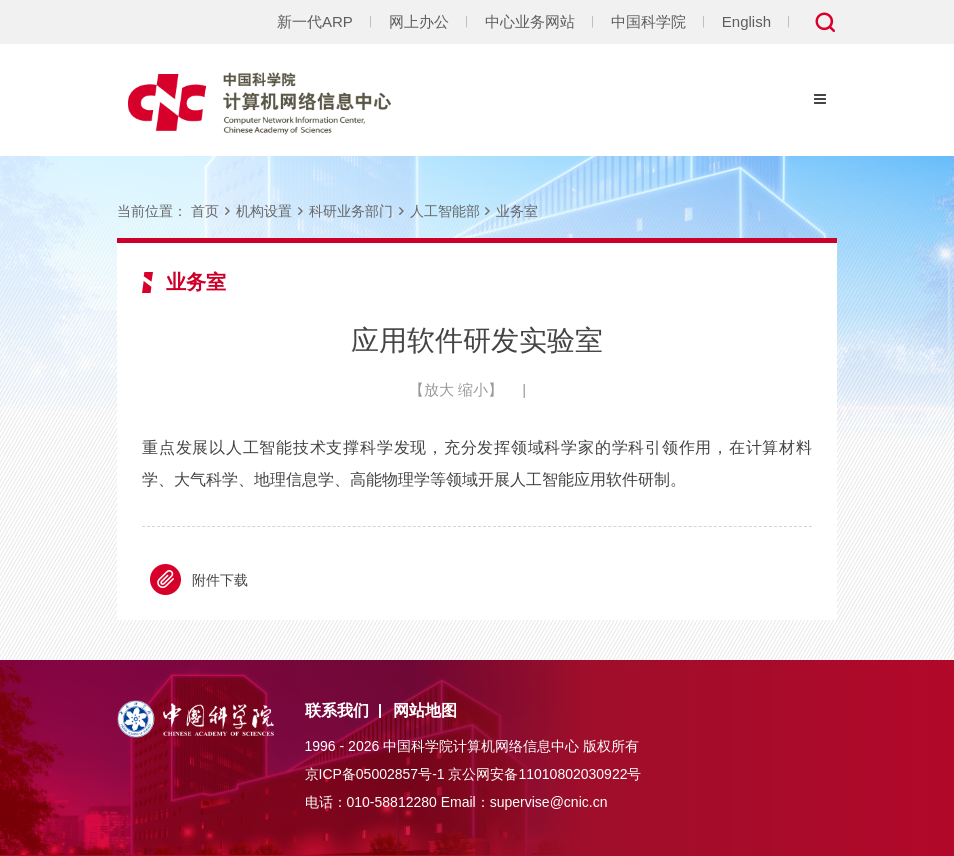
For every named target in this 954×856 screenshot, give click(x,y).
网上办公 (419, 21)
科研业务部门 (351, 211)
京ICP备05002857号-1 (375, 774)
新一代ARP (315, 21)
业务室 (517, 211)
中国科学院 (648, 21)
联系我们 (337, 710)
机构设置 (264, 211)
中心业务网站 (530, 21)
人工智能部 (445, 211)
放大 (439, 389)
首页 (205, 211)
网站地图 (425, 710)
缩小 (473, 389)
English (746, 21)
